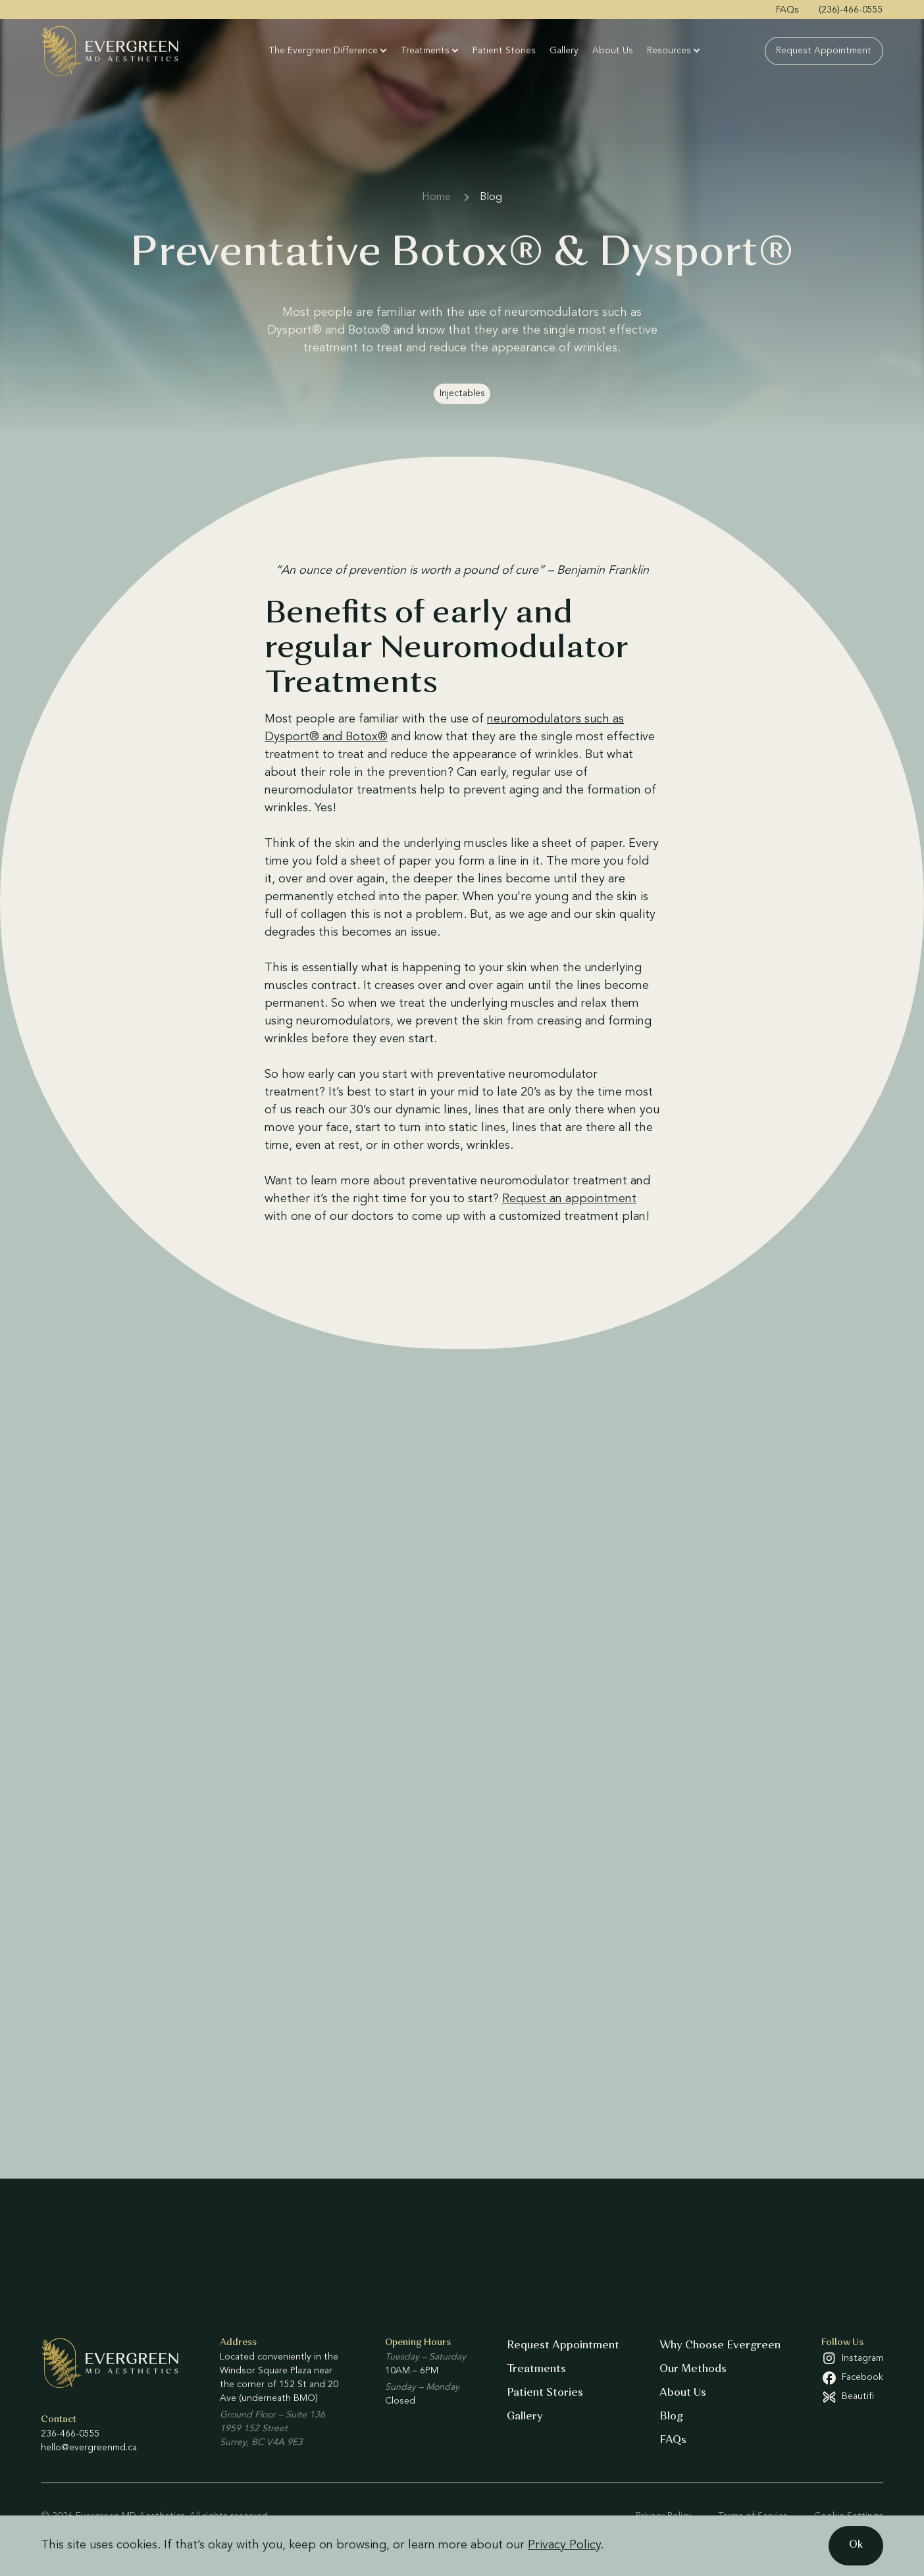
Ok (856, 2545)
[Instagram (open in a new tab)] (852, 2358)
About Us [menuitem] (613, 50)
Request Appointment (563, 2345)
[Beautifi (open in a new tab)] (852, 2397)
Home (436, 197)
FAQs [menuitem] (787, 9)
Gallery (525, 2417)
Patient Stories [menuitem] (504, 50)
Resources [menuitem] (670, 50)
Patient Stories (545, 2393)
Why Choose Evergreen (720, 2345)
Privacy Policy (564, 2545)
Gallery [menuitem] (564, 50)
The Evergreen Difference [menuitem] (323, 50)
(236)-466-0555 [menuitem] (851, 9)
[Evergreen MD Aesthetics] (123, 51)
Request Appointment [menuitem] (823, 50)
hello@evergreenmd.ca (89, 2447)
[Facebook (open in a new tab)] (852, 2378)
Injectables (462, 393)
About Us (682, 2393)
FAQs (672, 2440)
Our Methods (693, 2369)
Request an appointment (569, 1199)
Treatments (536, 2369)
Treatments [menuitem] (425, 50)
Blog (491, 197)
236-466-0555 (70, 2433)
